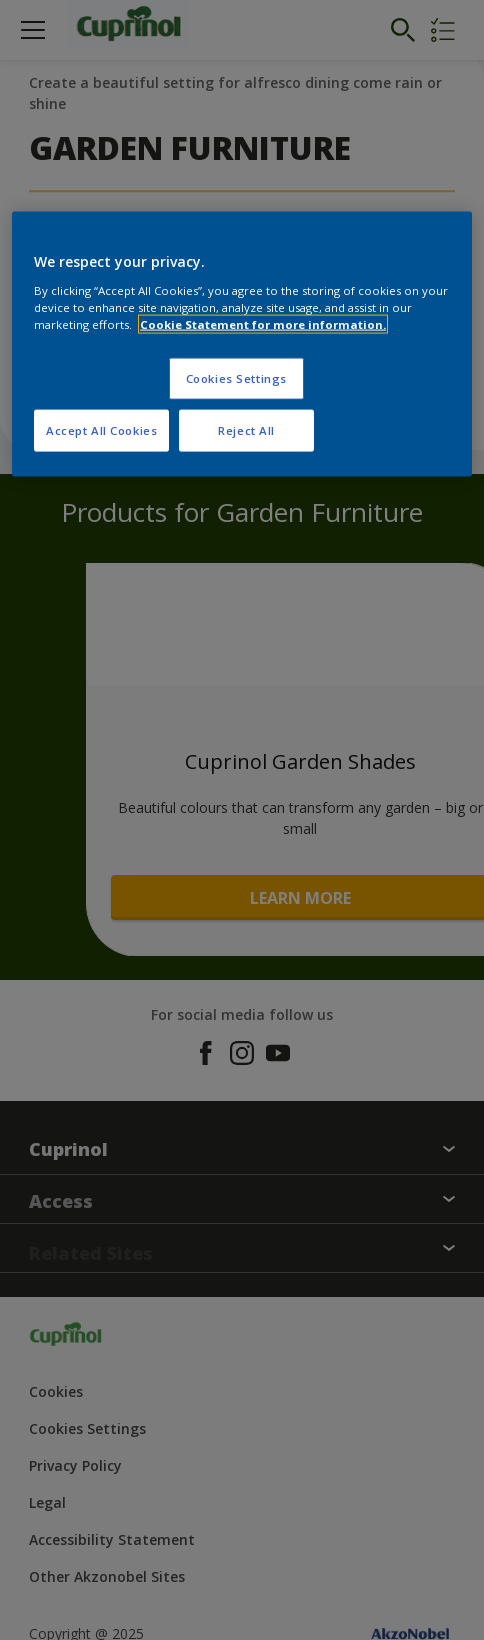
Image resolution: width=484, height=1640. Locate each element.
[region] (242, 344)
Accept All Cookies (101, 429)
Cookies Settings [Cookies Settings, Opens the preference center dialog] (236, 377)
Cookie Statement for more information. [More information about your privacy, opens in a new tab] (263, 323)
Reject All (246, 429)
